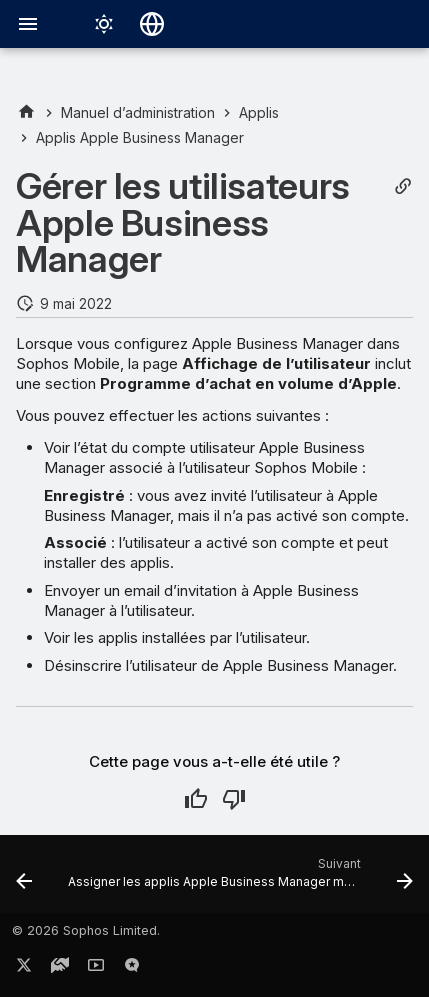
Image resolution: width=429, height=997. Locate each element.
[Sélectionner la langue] (152, 24)
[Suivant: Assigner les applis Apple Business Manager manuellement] (238, 880)
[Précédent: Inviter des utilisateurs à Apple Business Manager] (24, 880)
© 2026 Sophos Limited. (86, 930)
